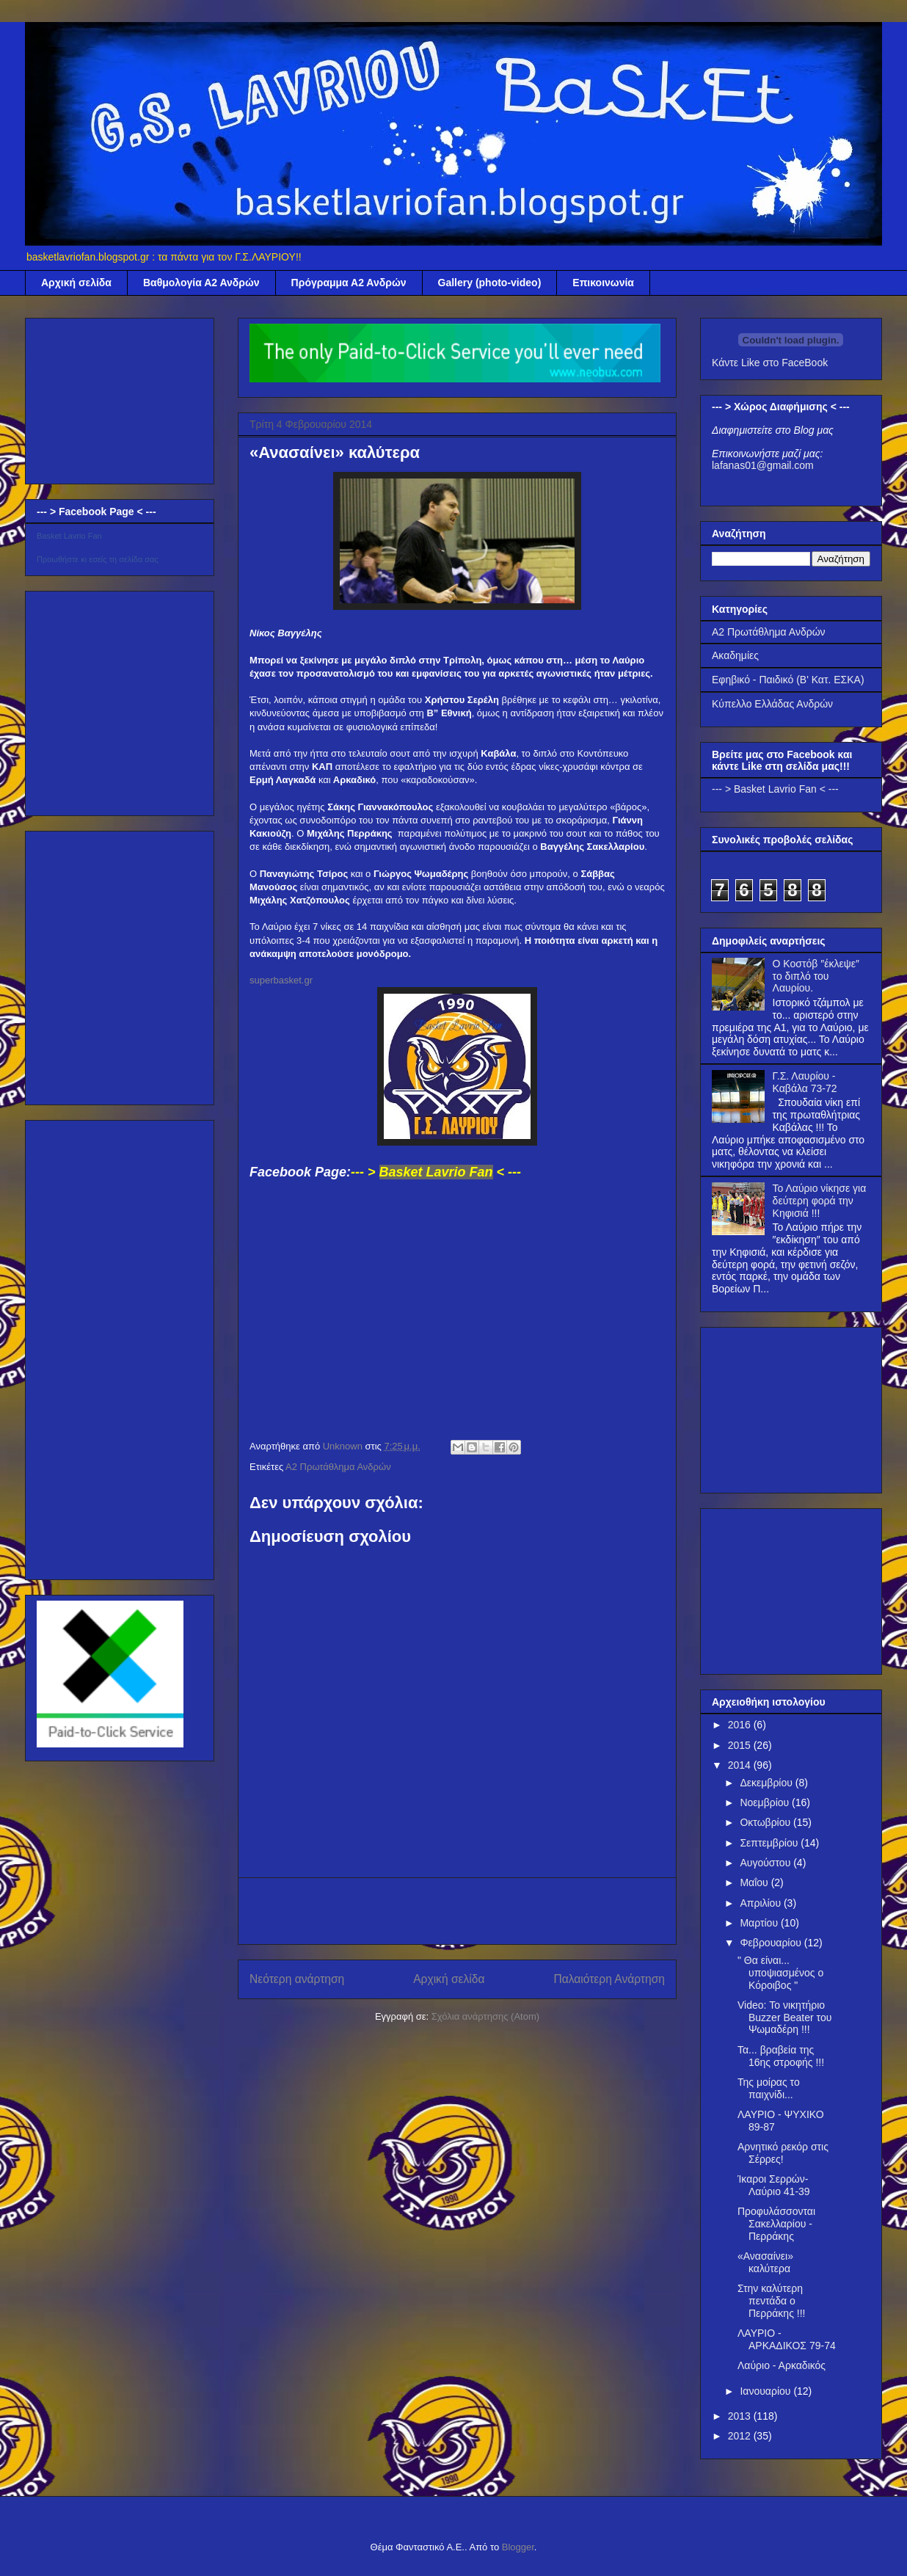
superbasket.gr (281, 980)
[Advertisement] (457, 1911)
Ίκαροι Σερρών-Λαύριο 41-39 (773, 2185)
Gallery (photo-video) (490, 282)
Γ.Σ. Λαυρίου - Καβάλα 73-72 (805, 1082)
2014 (741, 1765)
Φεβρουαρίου (772, 1943)
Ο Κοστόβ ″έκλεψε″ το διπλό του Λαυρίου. (816, 976)
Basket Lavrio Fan (69, 535)
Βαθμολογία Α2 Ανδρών (201, 282)
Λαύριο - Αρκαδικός (781, 2365)
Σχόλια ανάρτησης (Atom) (485, 2016)
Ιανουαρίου (766, 2391)
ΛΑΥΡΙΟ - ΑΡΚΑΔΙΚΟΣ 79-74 (786, 2339)
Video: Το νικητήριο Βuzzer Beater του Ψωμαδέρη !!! (784, 2017)
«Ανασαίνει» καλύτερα (765, 2262)
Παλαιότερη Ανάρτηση (609, 1979)
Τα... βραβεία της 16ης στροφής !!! (780, 2056)
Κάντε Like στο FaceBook (770, 362)
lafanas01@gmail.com (763, 465)
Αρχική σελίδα (76, 282)
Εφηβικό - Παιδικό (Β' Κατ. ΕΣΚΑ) (788, 679)
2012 (741, 2436)
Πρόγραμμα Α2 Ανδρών (349, 282)
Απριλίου (762, 1903)
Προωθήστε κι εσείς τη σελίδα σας (98, 559)
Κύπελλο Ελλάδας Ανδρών (772, 704)
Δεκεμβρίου (767, 1783)
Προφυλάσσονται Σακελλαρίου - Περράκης (776, 2223)
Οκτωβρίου (766, 1822)
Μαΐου (755, 1882)
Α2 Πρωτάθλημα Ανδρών (338, 1466)
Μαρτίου (760, 1923)
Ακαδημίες (735, 655)
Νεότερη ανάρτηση (296, 1979)
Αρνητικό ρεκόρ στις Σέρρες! (782, 2153)
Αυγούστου (766, 1863)
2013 (741, 2416)
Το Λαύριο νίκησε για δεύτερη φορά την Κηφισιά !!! (820, 1200)
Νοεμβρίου (766, 1802)
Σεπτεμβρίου (770, 1843)
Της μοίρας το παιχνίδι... (768, 2088)
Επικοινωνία (603, 282)
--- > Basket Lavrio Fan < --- (775, 789)
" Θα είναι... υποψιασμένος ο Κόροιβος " (780, 1972)
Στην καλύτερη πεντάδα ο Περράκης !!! (771, 2300)
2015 (741, 1745)
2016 (741, 1725)
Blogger (518, 2547)
